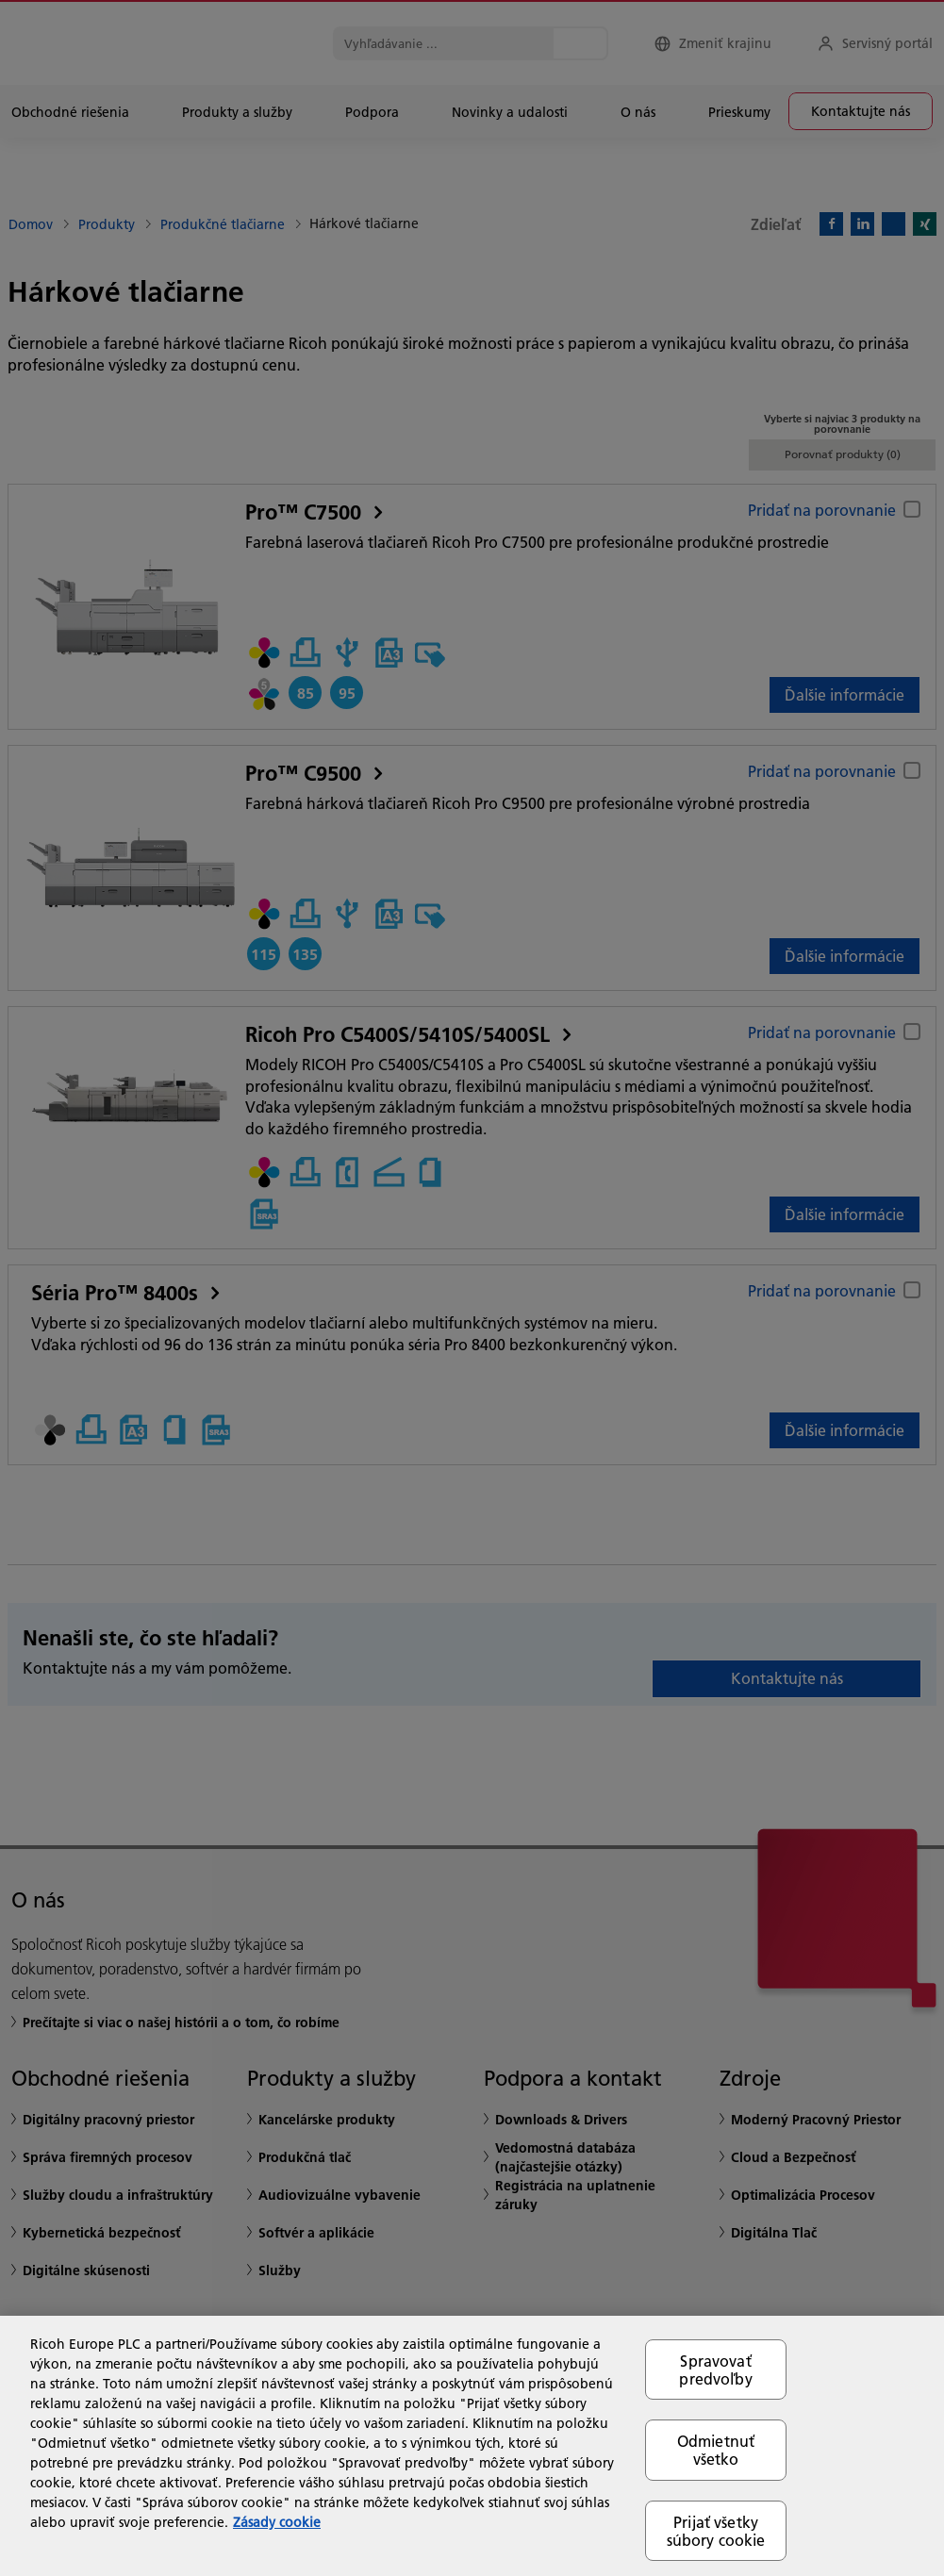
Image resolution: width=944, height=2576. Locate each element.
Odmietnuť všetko (715, 2450)
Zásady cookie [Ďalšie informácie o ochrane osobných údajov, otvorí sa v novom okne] (277, 2522)
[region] (472, 2446)
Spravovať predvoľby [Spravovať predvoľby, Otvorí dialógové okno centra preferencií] (715, 2369)
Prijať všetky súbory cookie (716, 2531)
